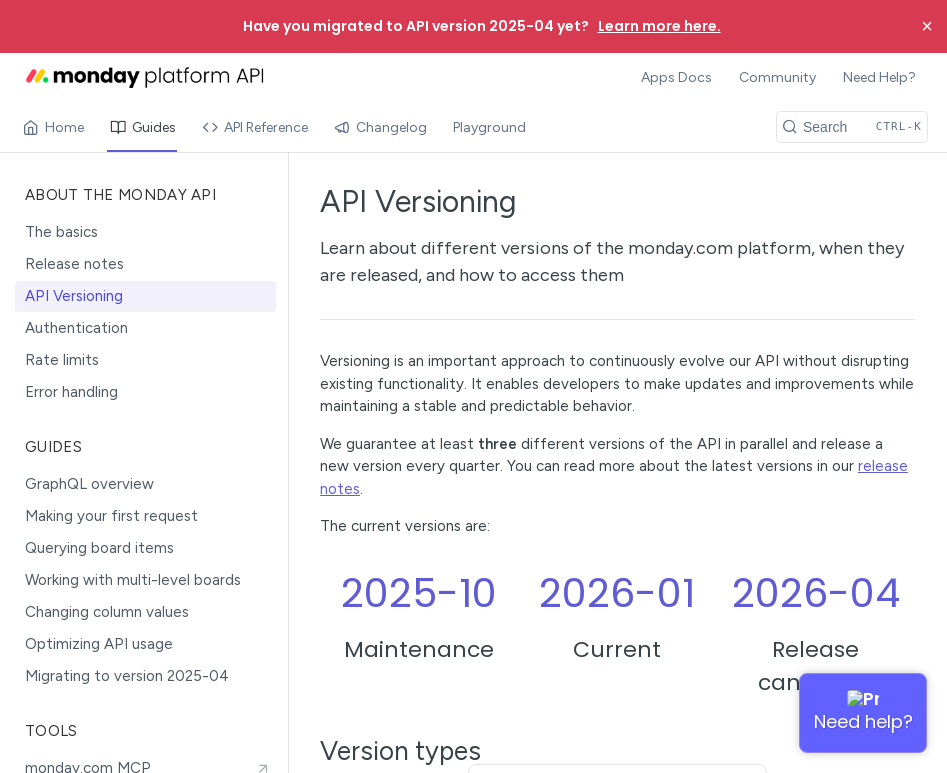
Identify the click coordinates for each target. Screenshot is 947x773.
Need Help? (879, 77)
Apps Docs (676, 77)
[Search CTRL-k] (852, 127)
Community (777, 77)
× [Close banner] (927, 26)
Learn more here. (659, 26)
